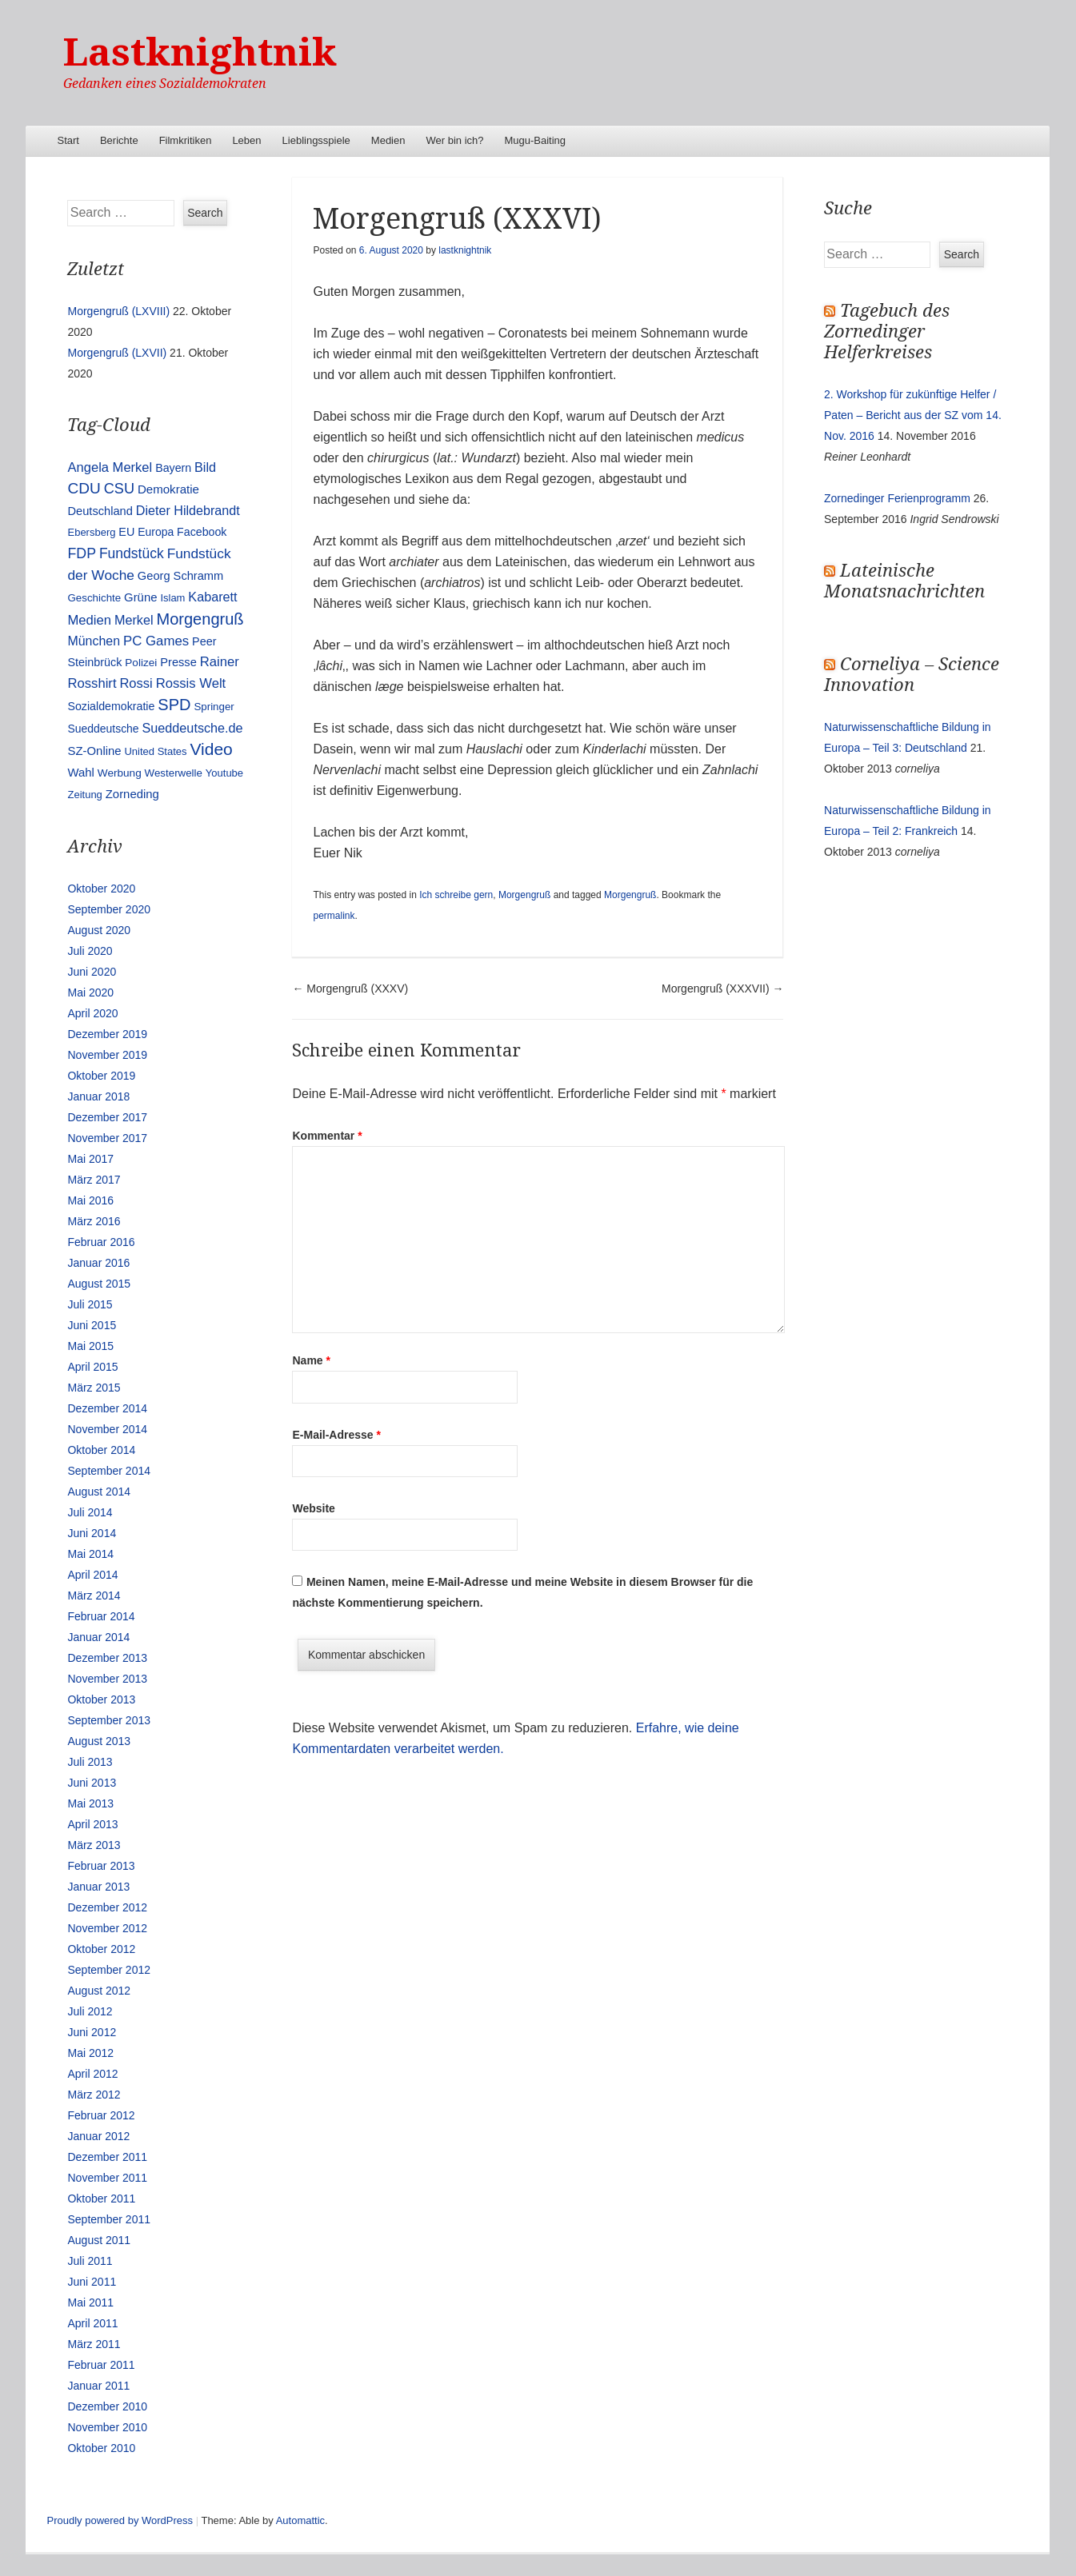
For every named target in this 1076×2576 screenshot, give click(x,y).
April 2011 (92, 2323)
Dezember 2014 (107, 1408)
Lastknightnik (200, 52)
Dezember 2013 (107, 1657)
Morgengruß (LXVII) (116, 352)
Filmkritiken (185, 140)
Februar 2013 (100, 1865)
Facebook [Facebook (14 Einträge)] (201, 531)
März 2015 (93, 1387)
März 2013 (93, 1845)
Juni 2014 (91, 1533)
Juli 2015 (89, 1304)
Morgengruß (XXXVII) (723, 988)
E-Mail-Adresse (336, 1434)
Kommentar (327, 1135)
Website (313, 1508)
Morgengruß (524, 895)
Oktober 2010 (101, 2448)
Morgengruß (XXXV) (350, 988)
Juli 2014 (89, 1512)
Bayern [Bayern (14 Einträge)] (173, 467)
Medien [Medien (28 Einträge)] (89, 620)
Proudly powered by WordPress (119, 2520)
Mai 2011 (90, 2302)
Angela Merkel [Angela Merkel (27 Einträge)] (109, 467)
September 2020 (108, 909)
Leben (246, 140)
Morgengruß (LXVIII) (118, 311)
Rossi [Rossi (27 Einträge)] (135, 683)
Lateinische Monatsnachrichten (904, 581)
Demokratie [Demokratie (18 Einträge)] (168, 489)
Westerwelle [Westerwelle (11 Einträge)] (173, 773)
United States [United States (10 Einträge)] (155, 751)
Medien (388, 140)
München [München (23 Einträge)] (93, 641)
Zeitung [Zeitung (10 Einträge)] (84, 795)
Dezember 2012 (107, 1907)
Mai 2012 (90, 2053)
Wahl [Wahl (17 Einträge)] (80, 772)
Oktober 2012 (101, 1949)
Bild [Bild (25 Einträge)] (205, 467)
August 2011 (98, 2240)
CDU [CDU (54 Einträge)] (83, 488)
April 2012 (92, 2073)
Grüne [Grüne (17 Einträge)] (140, 597)
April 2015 (92, 1366)
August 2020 (98, 930)
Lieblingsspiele (316, 140)
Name (311, 1360)
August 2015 (98, 1283)
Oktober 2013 (101, 1699)
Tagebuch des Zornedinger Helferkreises (887, 331)
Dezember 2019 (107, 1034)
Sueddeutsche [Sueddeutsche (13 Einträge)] (102, 728)
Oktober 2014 (101, 1450)
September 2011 (108, 2219)
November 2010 (107, 2427)
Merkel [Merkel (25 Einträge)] (134, 620)
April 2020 (92, 1013)
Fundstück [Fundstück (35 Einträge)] (131, 553)
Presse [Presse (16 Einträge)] (178, 662)
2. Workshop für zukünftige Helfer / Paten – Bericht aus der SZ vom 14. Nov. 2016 (913, 415)
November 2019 (107, 1054)
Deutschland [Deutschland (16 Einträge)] (99, 511)
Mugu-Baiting (535, 140)
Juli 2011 (89, 2260)
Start (67, 140)
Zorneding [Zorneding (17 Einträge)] (132, 794)
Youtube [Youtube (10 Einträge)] (224, 773)
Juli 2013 (89, 1761)
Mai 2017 (90, 1158)
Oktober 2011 (101, 2198)
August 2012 (98, 1990)
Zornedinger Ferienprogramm (897, 498)
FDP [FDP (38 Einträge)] (81, 553)
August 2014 (98, 1491)
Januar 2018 (98, 1096)
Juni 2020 (91, 971)
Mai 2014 (90, 1554)
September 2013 (108, 1720)
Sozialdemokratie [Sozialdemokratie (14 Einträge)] (110, 706)
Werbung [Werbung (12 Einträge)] (120, 773)
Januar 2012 (98, 2136)
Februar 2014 (100, 1616)
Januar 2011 (98, 2385)
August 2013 (98, 1741)
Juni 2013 (91, 1782)
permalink (333, 915)
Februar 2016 (100, 1242)
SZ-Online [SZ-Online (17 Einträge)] (94, 751)
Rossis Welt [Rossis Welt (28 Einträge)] (191, 683)
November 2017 (107, 1138)
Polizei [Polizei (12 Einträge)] (141, 663)
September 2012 (108, 1969)
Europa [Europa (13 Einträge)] (156, 531)
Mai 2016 (90, 1200)
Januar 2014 (98, 1637)
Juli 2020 (89, 951)
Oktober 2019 (101, 1075)
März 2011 (93, 2344)
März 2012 (93, 2094)
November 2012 (107, 1928)
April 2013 (92, 1824)
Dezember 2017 (107, 1117)
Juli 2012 (89, 2011)
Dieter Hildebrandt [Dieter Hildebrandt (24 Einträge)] (188, 510)
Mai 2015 (90, 1346)
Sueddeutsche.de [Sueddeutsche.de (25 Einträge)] (192, 728)
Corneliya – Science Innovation (911, 674)
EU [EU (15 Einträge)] (126, 531)
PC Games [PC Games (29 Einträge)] (156, 641)
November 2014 (107, 1429)
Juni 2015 (91, 1325)
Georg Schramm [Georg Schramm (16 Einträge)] (180, 575)
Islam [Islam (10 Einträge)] (172, 598)
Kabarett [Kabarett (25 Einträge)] (212, 596)
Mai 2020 (90, 992)
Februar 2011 (100, 2364)
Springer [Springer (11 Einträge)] (214, 707)
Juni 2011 (91, 2281)
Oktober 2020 (101, 888)
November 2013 (107, 1678)
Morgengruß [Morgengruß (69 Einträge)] (199, 619)
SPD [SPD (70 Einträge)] (174, 704)
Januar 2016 (98, 1262)
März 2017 (93, 1179)
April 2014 (92, 1574)
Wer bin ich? (454, 140)
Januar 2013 (98, 1886)
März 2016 (93, 1221)
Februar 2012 (100, 2115)
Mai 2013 (90, 1803)
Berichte (119, 140)
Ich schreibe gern (456, 895)
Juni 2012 (91, 2032)
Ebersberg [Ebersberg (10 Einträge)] (91, 532)
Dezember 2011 (107, 2157)
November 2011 (107, 2177)
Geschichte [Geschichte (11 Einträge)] (94, 598)
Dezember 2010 (107, 2406)
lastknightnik (464, 250)
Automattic (300, 2520)
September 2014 (108, 1470)
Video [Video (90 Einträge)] (211, 749)
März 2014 (93, 1595)
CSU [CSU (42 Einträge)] (119, 489)
